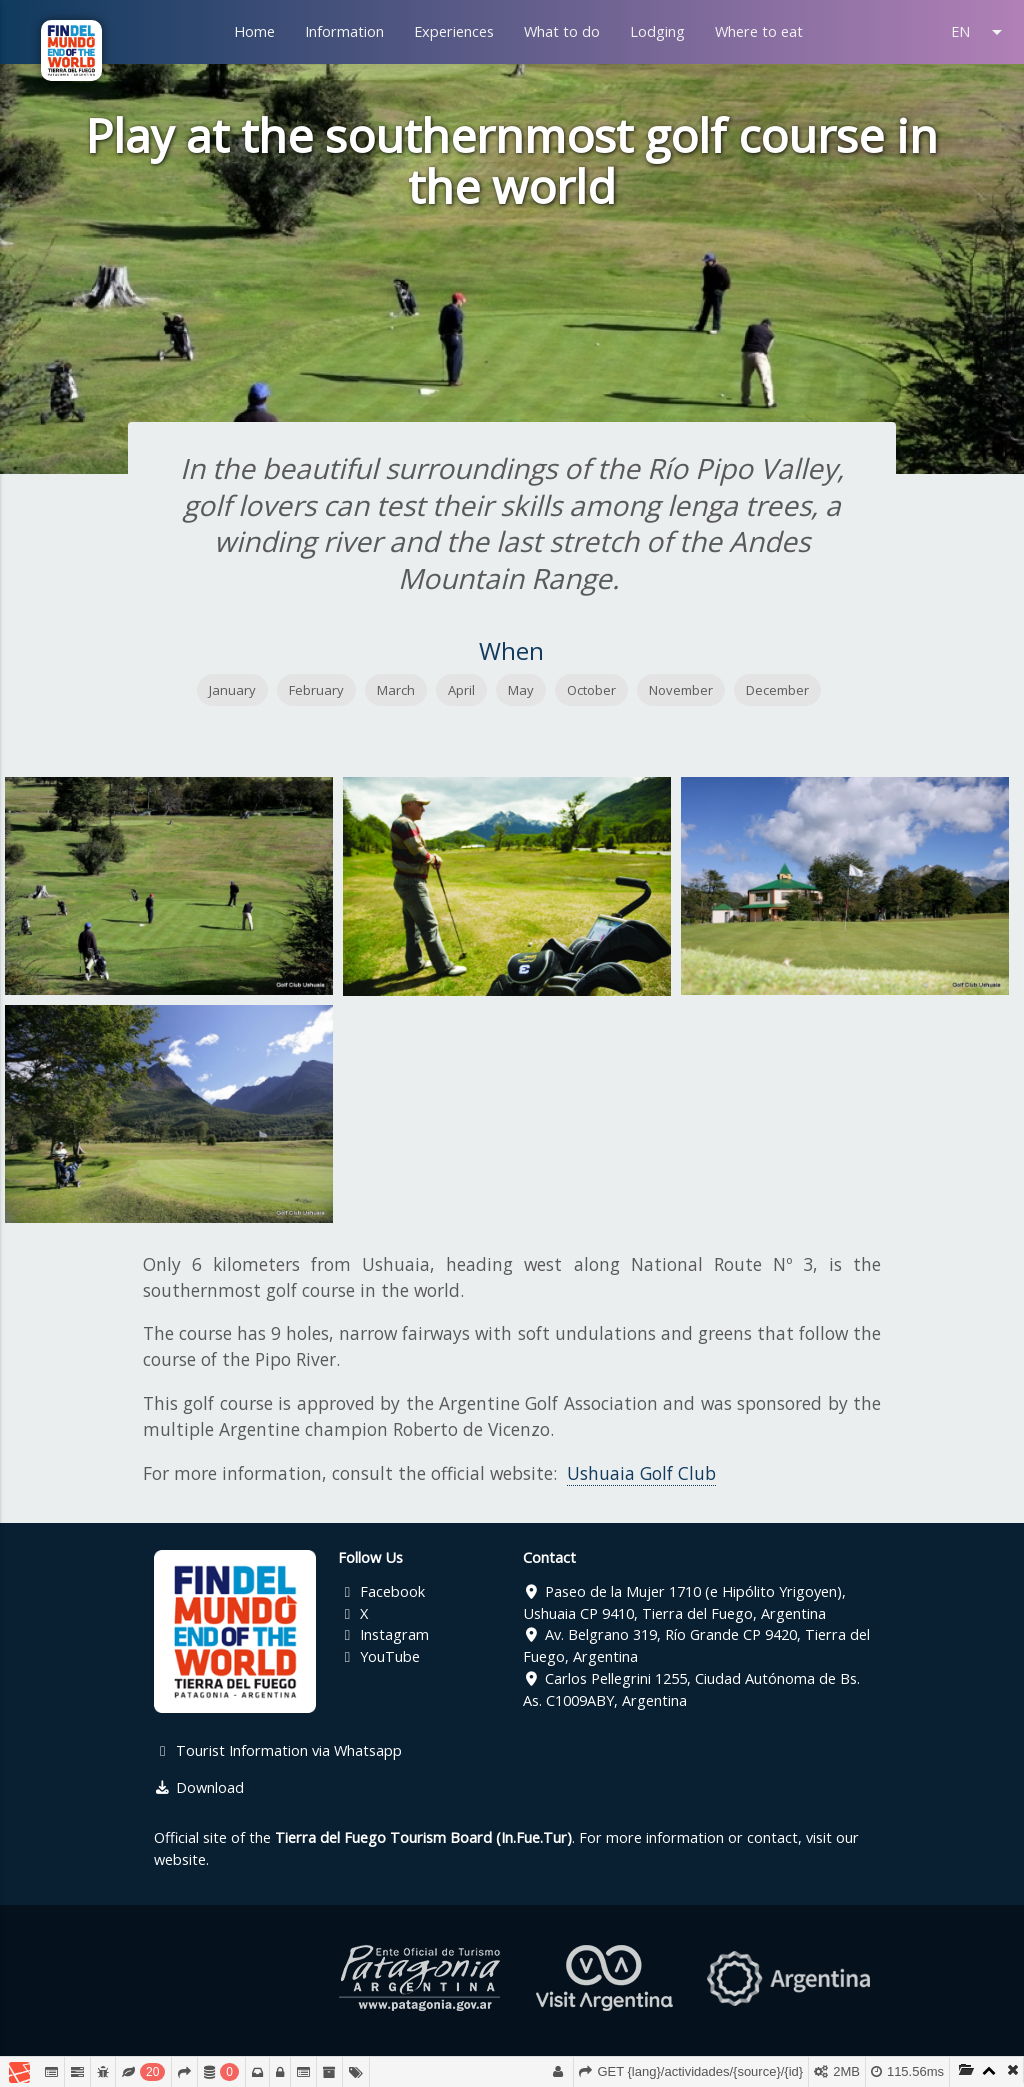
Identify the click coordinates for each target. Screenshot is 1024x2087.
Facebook (381, 1591)
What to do (562, 31)
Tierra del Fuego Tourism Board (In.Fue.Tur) (423, 1837)
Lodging (657, 31)
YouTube (379, 1656)
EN (980, 32)
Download (199, 1787)
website (180, 1859)
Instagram (383, 1634)
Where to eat (759, 31)
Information (344, 31)
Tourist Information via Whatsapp (278, 1750)
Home (254, 31)
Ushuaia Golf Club (641, 1473)
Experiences (454, 31)
